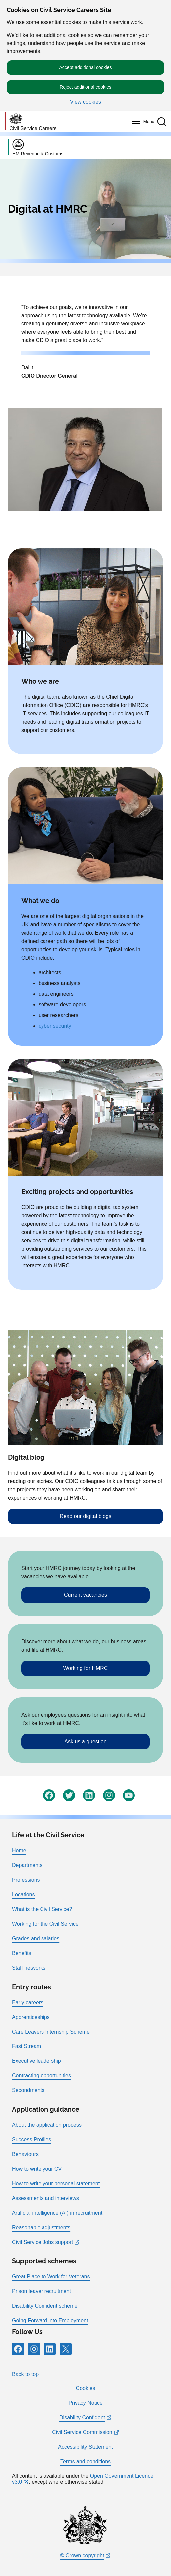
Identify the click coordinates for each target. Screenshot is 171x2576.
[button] (161, 121)
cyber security (55, 1026)
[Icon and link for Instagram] (109, 1795)
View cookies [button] (85, 102)
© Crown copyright (82, 2555)
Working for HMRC (85, 1668)
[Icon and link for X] (66, 2349)
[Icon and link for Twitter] (69, 1795)
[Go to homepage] (30, 121)
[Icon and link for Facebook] (49, 1795)
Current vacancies (85, 1595)
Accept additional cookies (85, 67)
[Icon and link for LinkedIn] (89, 1795)
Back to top (25, 2374)
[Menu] (141, 121)
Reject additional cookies (85, 87)
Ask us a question (85, 1741)
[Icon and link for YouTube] (129, 1795)
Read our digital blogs (85, 1516)
